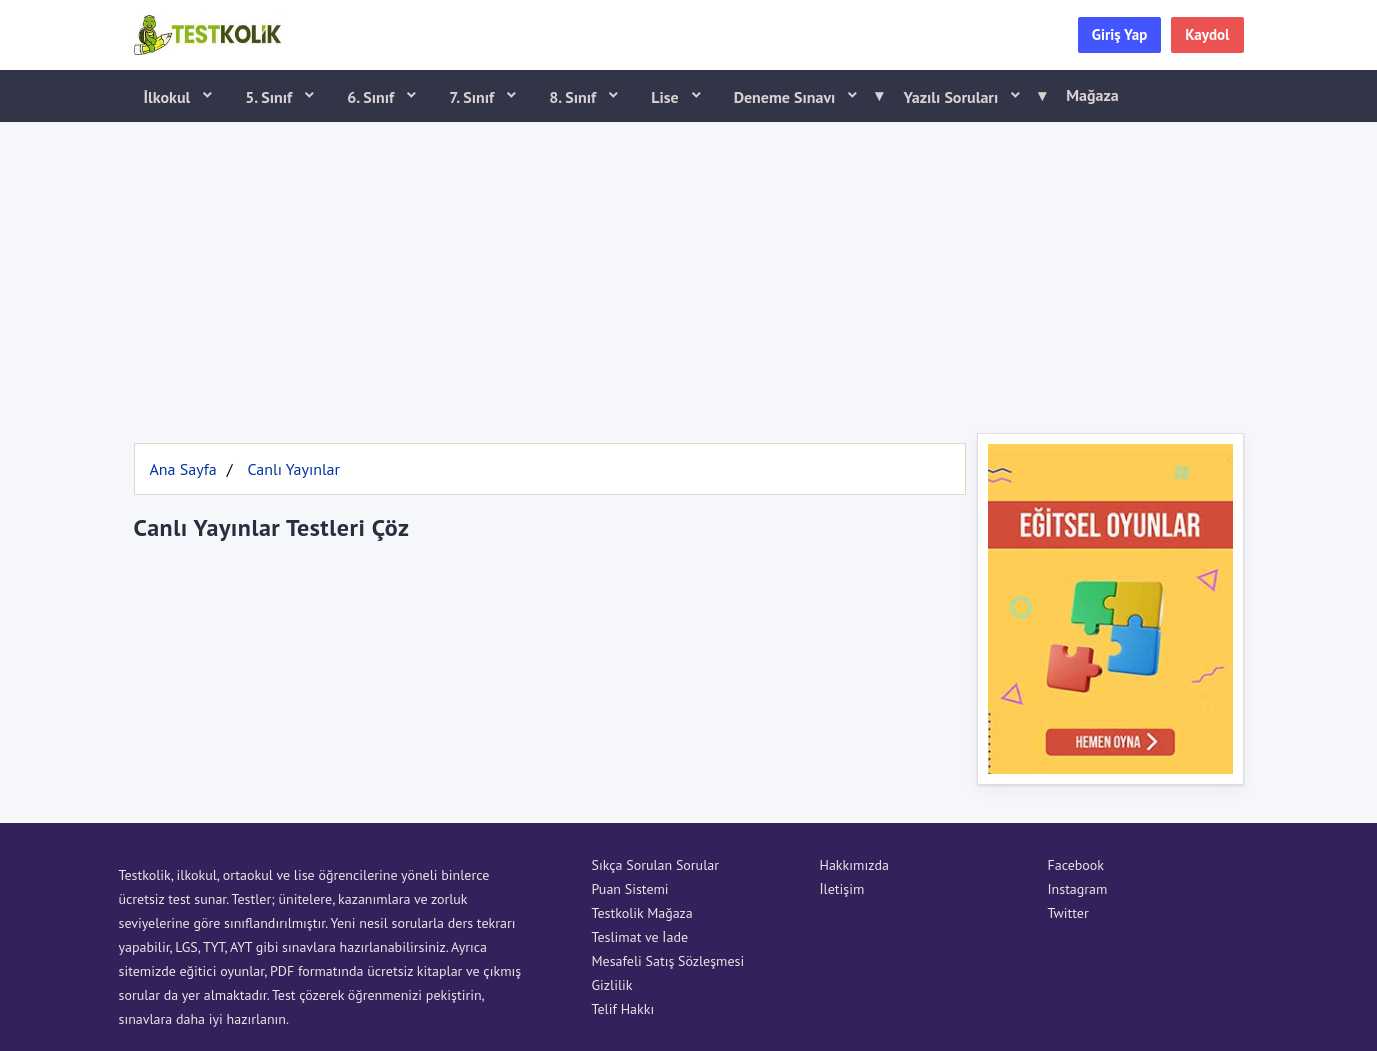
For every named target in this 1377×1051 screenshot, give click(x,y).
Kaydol (1207, 34)
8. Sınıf (574, 97)
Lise (666, 97)
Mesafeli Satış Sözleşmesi (668, 961)
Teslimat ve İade (640, 937)
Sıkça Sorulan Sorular (655, 865)
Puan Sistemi (630, 889)
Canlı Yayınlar (293, 469)
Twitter (1068, 913)
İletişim (842, 889)
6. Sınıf (372, 97)
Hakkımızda (854, 865)
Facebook (1076, 865)
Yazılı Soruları (968, 96)
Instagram (1078, 889)
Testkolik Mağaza (642, 913)
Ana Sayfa (183, 469)
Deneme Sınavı (802, 96)
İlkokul (169, 97)
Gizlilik (612, 985)
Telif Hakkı (623, 1009)
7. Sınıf (473, 97)
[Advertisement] (689, 273)
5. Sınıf (270, 97)
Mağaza (1092, 95)
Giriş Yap (1120, 34)
